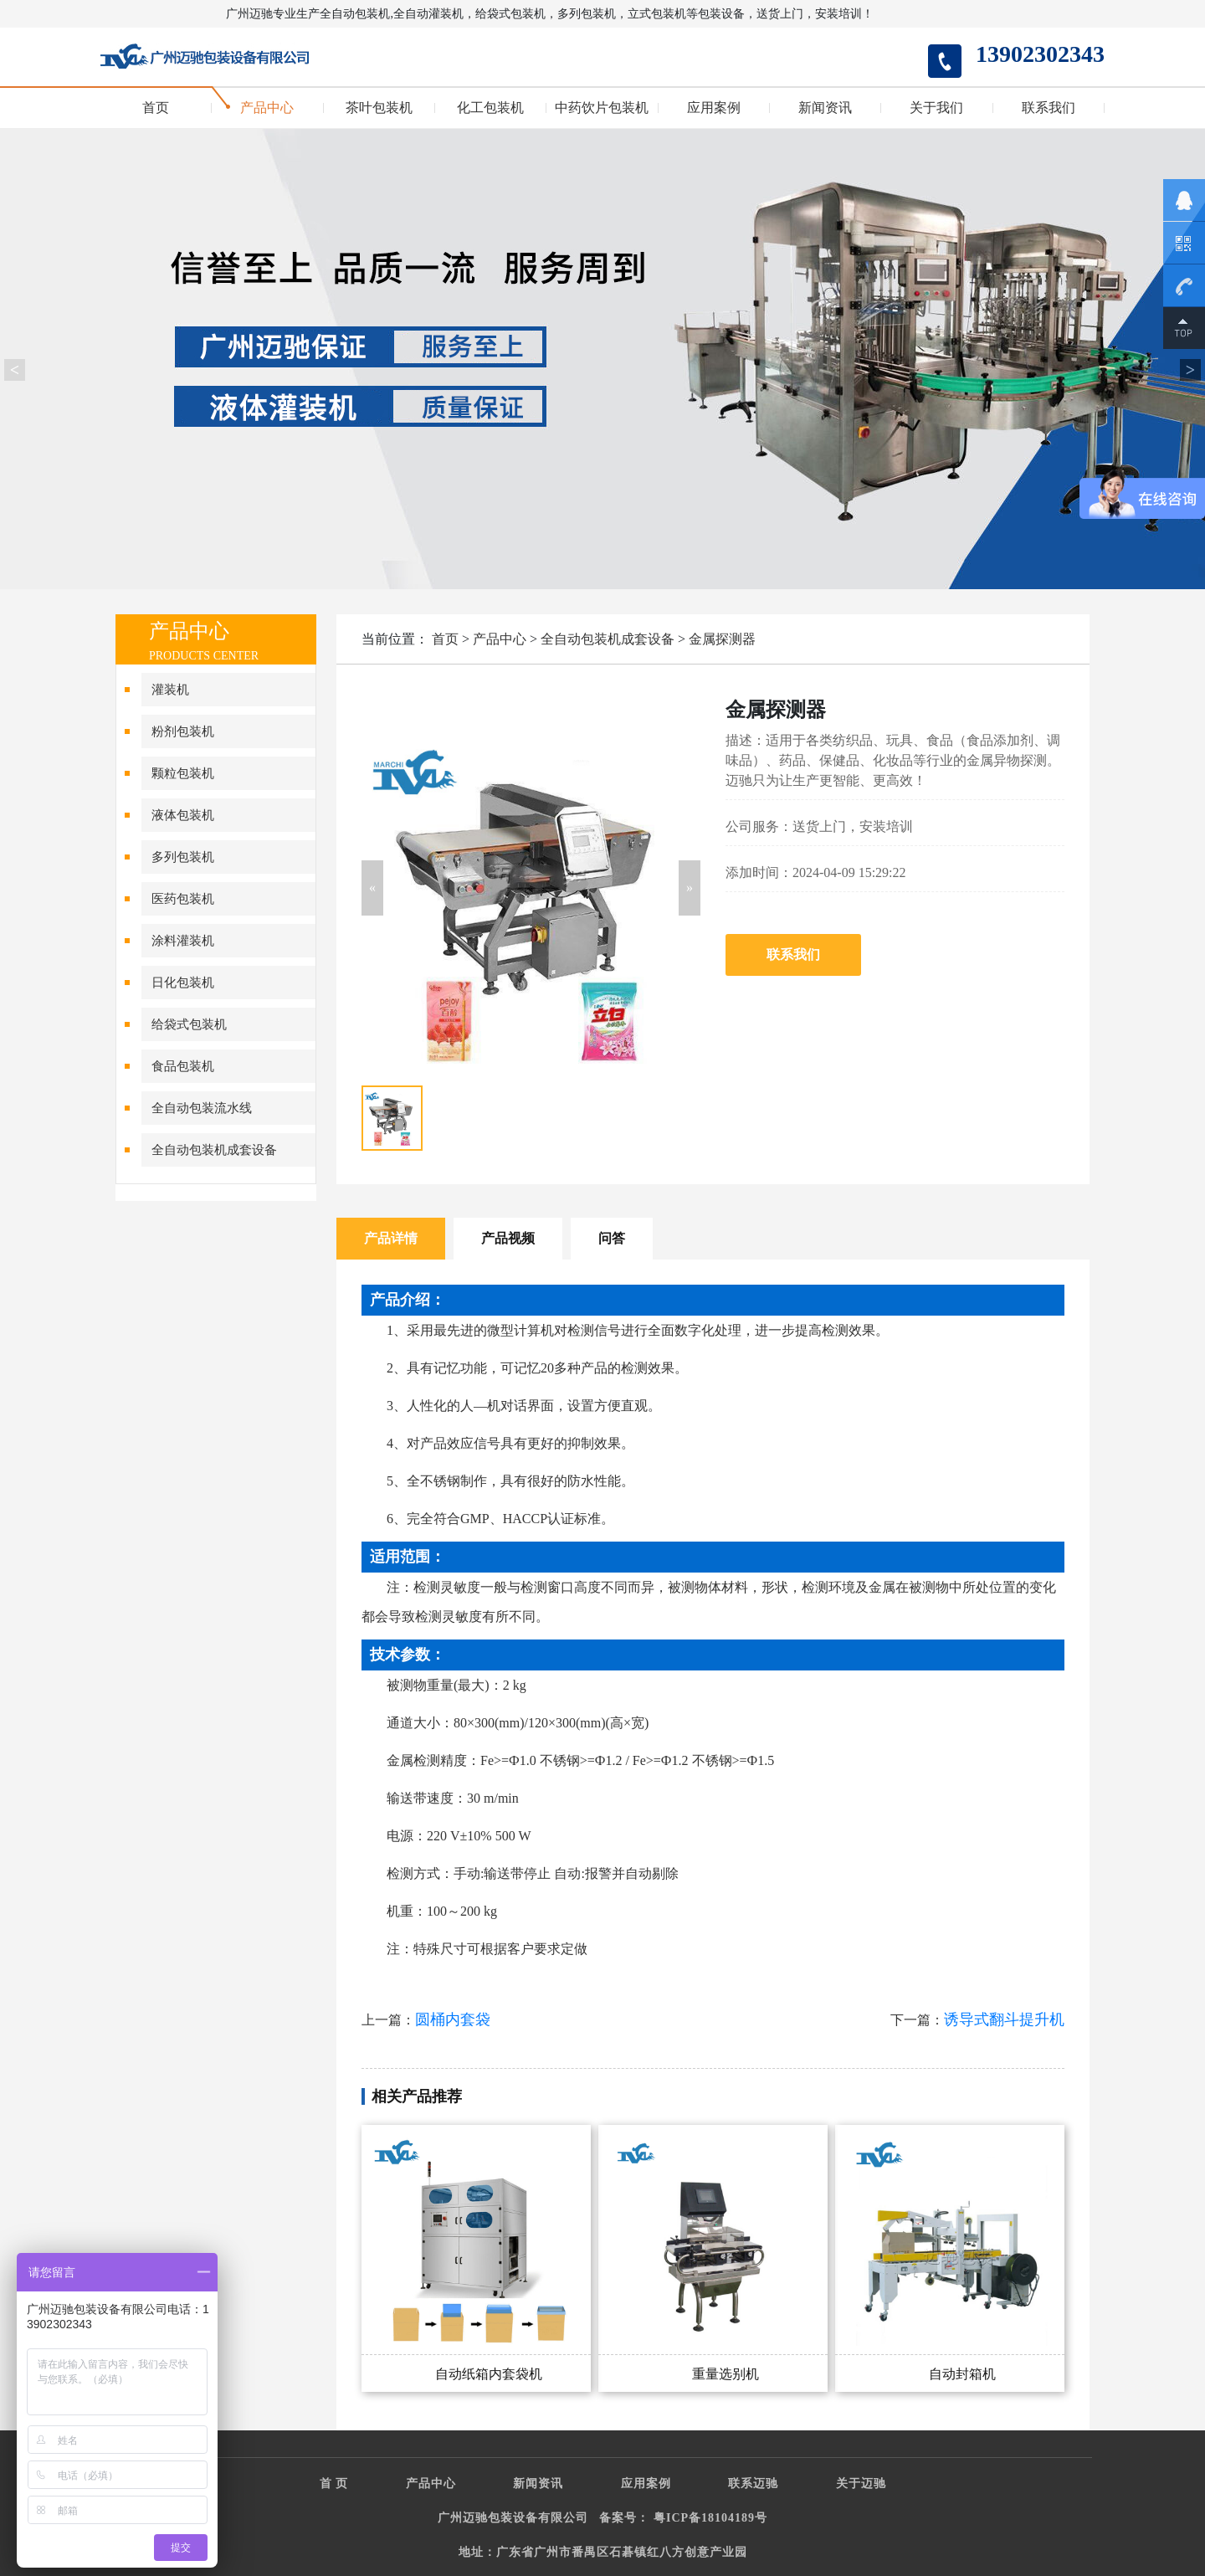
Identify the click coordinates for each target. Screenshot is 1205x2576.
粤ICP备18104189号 (710, 2518)
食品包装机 (182, 1066)
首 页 (334, 2483)
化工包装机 (490, 108)
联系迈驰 (753, 2483)
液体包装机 (182, 815)
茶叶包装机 (379, 108)
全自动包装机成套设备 (214, 1150)
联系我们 (1048, 108)
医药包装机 (182, 899)
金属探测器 (722, 639)
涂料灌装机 (182, 940)
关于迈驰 (861, 2483)
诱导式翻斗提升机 (1004, 2019)
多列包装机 (182, 857)
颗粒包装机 (182, 773)
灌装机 (170, 689)
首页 (155, 108)
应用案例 (714, 108)
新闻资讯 (825, 108)
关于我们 (936, 108)
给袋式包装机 (189, 1024)
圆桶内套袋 (452, 2019)
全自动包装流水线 (201, 1108)
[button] (372, 888)
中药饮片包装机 (602, 108)
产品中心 (267, 108)
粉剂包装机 (182, 731)
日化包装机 (182, 982)
